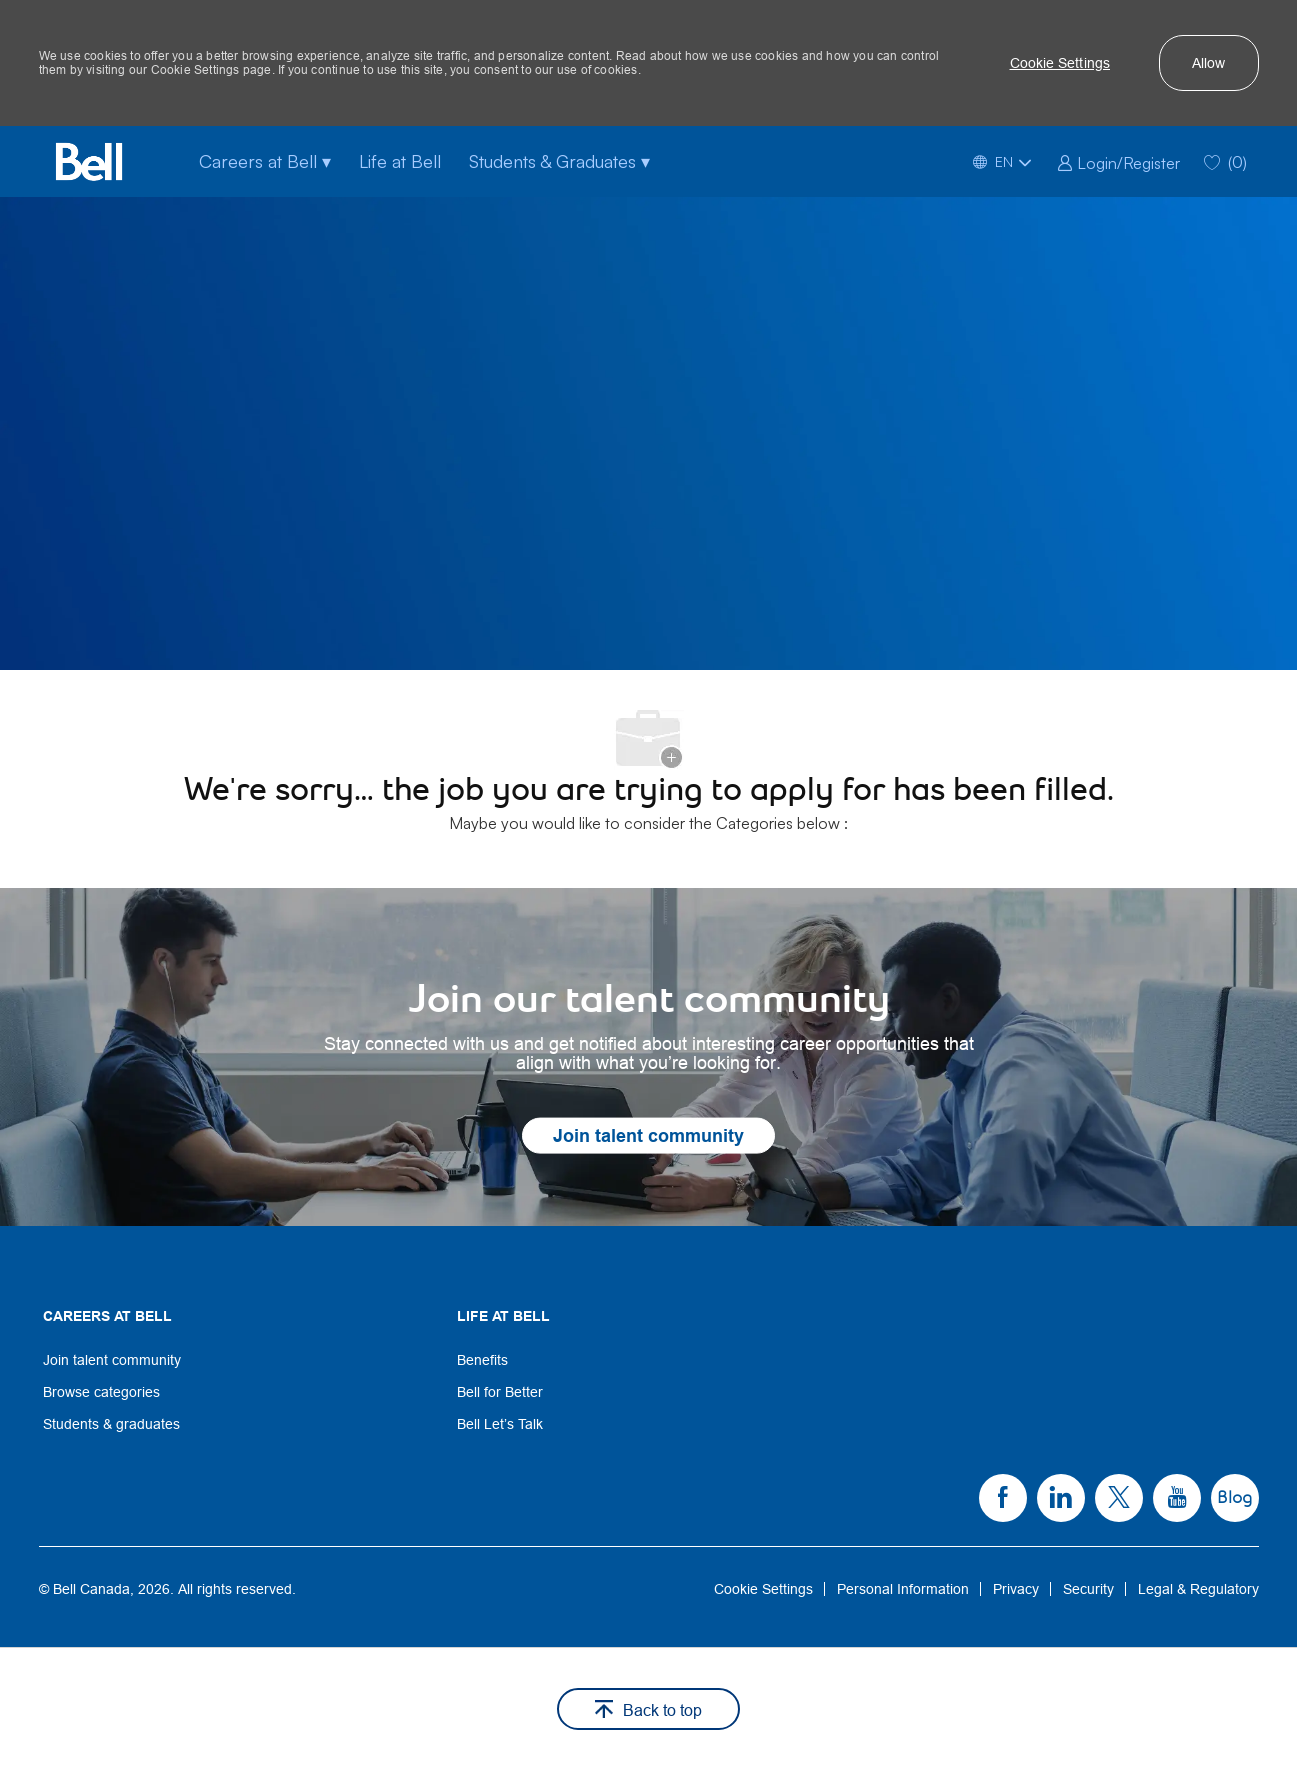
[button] (1060, 63)
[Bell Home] (89, 161)
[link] (1118, 161)
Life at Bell (400, 161)
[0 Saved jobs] (1225, 161)
